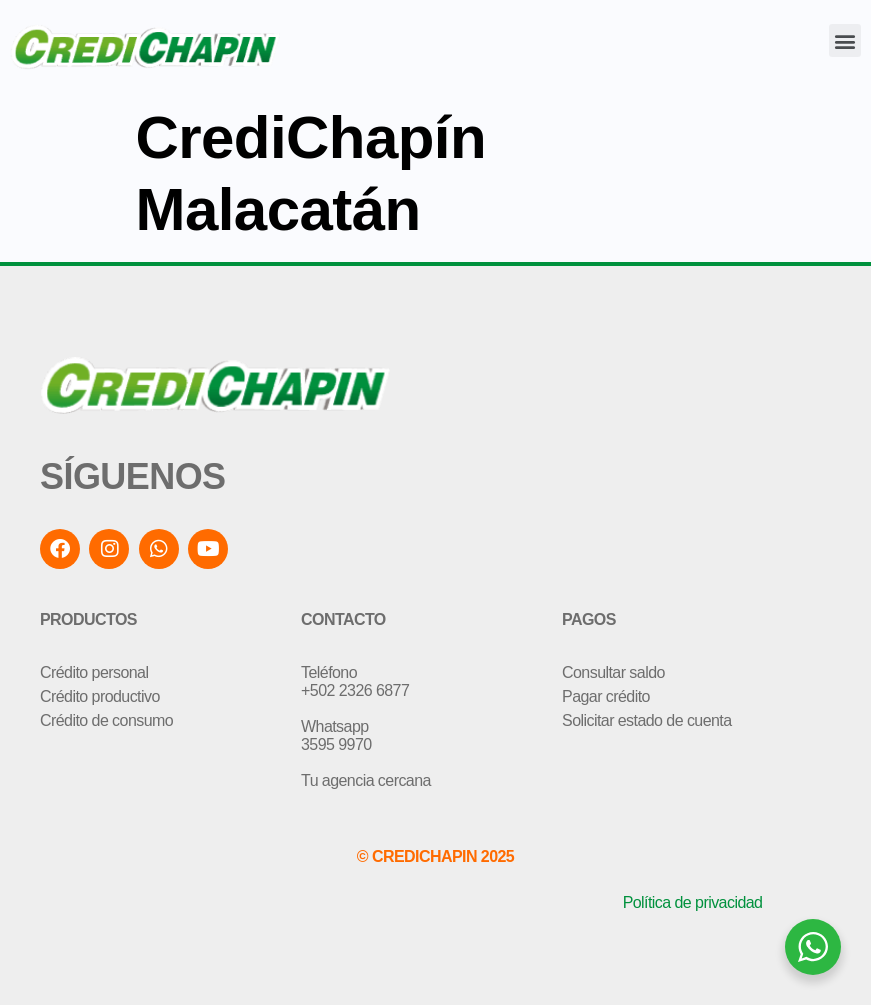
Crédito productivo (100, 696)
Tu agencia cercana (366, 780)
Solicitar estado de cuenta (647, 720)
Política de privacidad (693, 902)
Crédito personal (94, 672)
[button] (845, 40)
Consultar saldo (613, 672)
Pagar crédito (606, 696)
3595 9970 (336, 744)
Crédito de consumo (106, 720)
